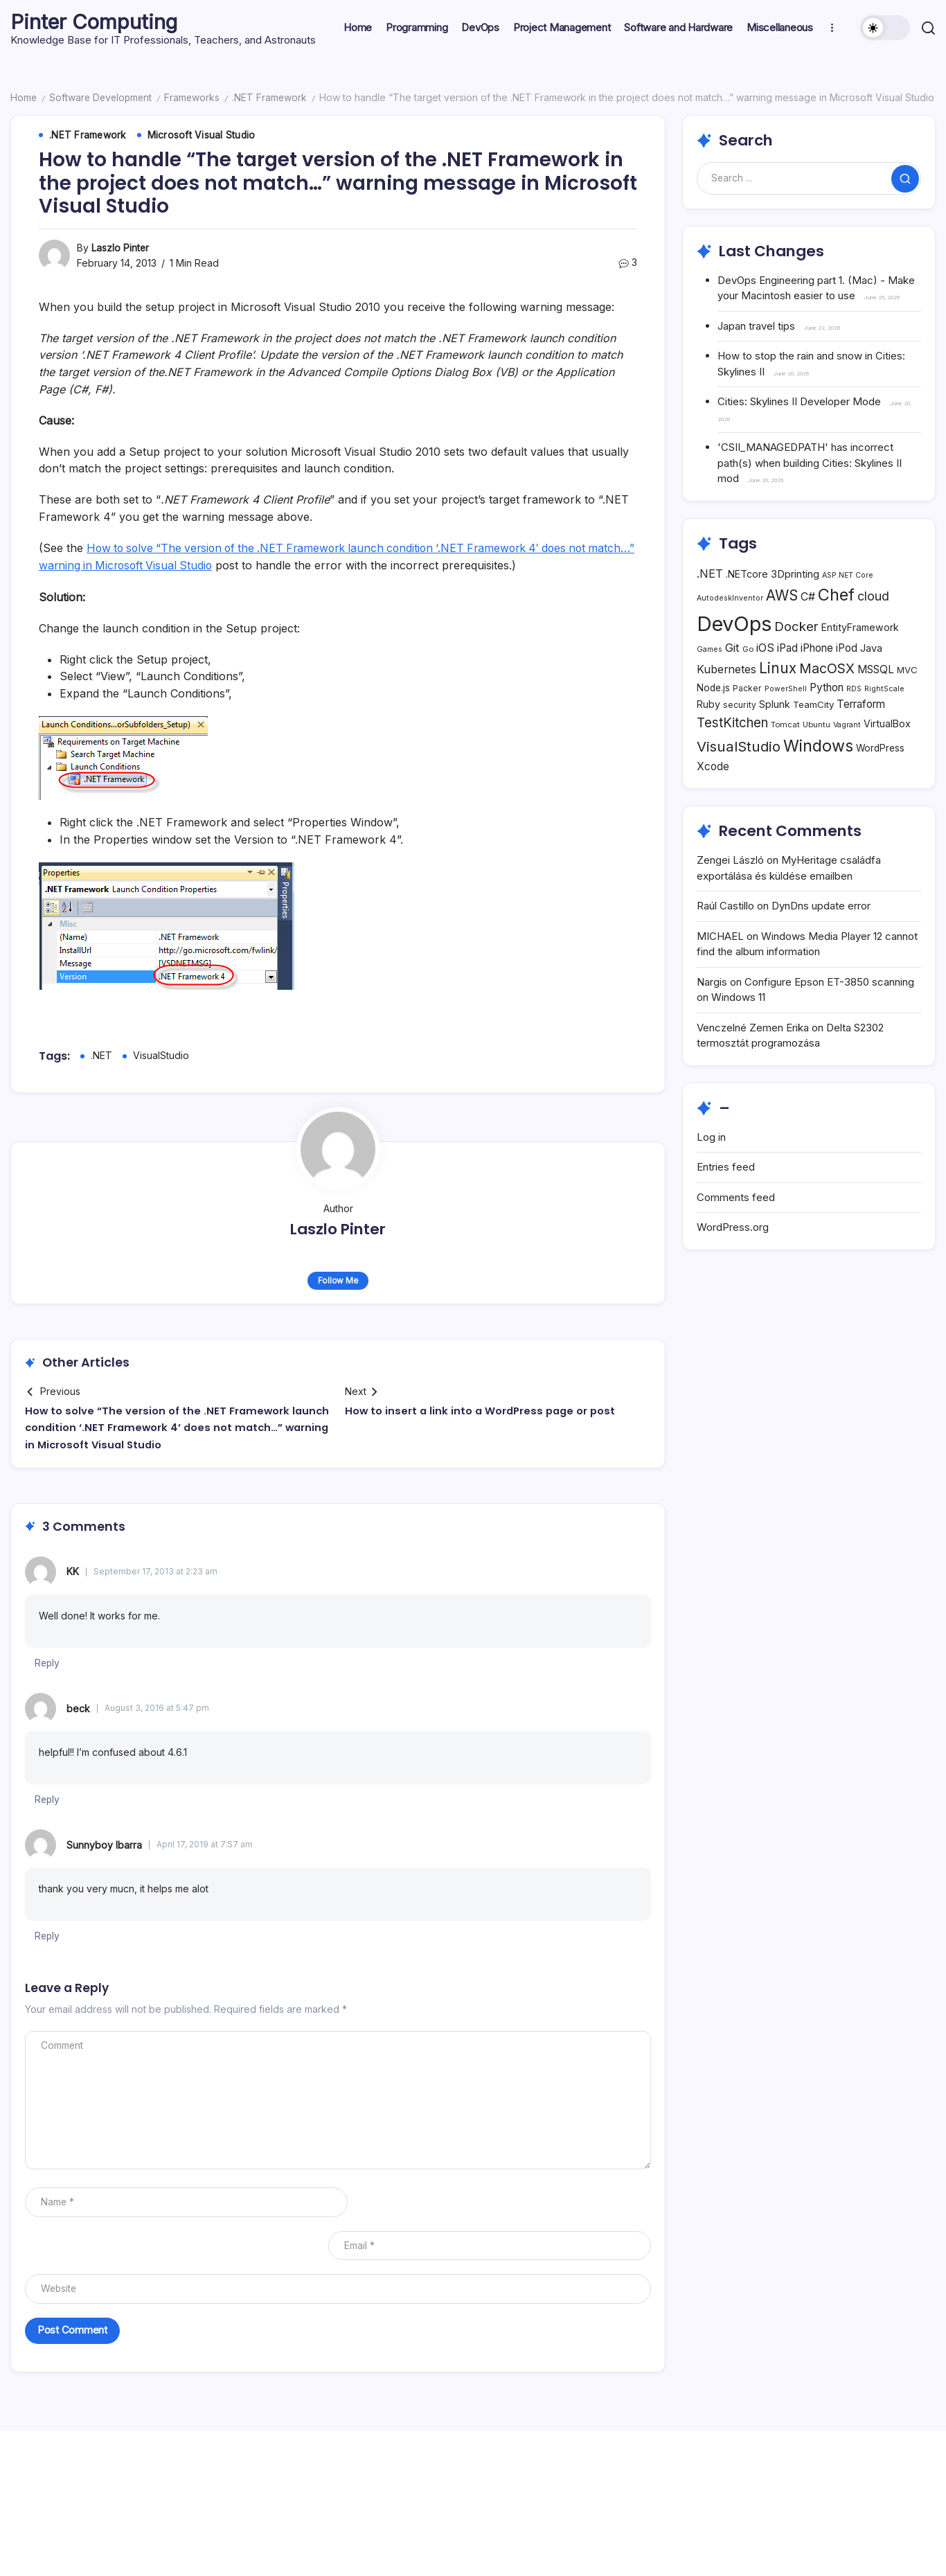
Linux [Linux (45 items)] (777, 697)
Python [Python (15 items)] (827, 716)
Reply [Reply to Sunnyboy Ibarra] (48, 1933)
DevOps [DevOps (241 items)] (734, 653)
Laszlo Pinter (120, 248)
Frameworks (196, 97)
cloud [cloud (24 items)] (873, 625)
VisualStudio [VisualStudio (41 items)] (738, 774)
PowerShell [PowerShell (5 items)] (786, 717)
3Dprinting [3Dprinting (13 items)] (795, 602)
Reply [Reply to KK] (48, 1661)
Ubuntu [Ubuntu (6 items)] (816, 753)
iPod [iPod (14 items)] (846, 677)
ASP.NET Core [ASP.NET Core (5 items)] (847, 603)
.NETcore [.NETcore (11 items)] (747, 602)
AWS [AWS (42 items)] (782, 624)
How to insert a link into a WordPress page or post (483, 1409)
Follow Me (338, 1279)
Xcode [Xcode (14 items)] (713, 794)
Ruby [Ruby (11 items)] (708, 733)
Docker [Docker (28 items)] (796, 655)
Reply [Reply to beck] (48, 1797)
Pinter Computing (96, 21)
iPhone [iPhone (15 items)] (817, 677)
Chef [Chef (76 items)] (836, 624)
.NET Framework (274, 97)
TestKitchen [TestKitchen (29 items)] (732, 752)
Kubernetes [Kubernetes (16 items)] (726, 698)
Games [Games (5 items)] (709, 678)
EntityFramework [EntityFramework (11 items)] (860, 656)
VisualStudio (161, 1054)
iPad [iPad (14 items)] (787, 677)
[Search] (809, 178)
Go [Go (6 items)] (747, 678)
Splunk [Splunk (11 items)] (774, 733)
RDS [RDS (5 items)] (854, 717)
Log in (711, 1165)
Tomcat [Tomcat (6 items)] (785, 753)
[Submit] (905, 178)
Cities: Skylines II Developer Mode (799, 401)
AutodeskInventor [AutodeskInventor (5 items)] (730, 627)
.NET (101, 1054)
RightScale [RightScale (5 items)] (884, 717)
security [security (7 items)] (739, 734)
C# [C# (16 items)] (808, 625)
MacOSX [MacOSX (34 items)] (827, 697)
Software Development (103, 97)
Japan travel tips (756, 325)
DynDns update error (821, 934)
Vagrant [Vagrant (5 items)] (847, 753)
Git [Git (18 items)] (732, 677)
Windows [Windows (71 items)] (818, 774)
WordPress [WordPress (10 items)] (880, 776)
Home (23, 97)
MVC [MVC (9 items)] (907, 698)
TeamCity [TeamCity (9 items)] (813, 733)
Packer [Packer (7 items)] (747, 717)
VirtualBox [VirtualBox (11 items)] (887, 752)
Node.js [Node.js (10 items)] (713, 716)
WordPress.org (733, 1256)
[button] (885, 27)
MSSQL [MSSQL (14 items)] (875, 698)
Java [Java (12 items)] (871, 677)
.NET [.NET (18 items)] (710, 602)
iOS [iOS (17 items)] (765, 677)
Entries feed (726, 1195)
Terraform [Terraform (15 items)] (861, 733)
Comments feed (736, 1225)
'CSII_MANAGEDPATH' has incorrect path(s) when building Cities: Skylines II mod (809, 463)
